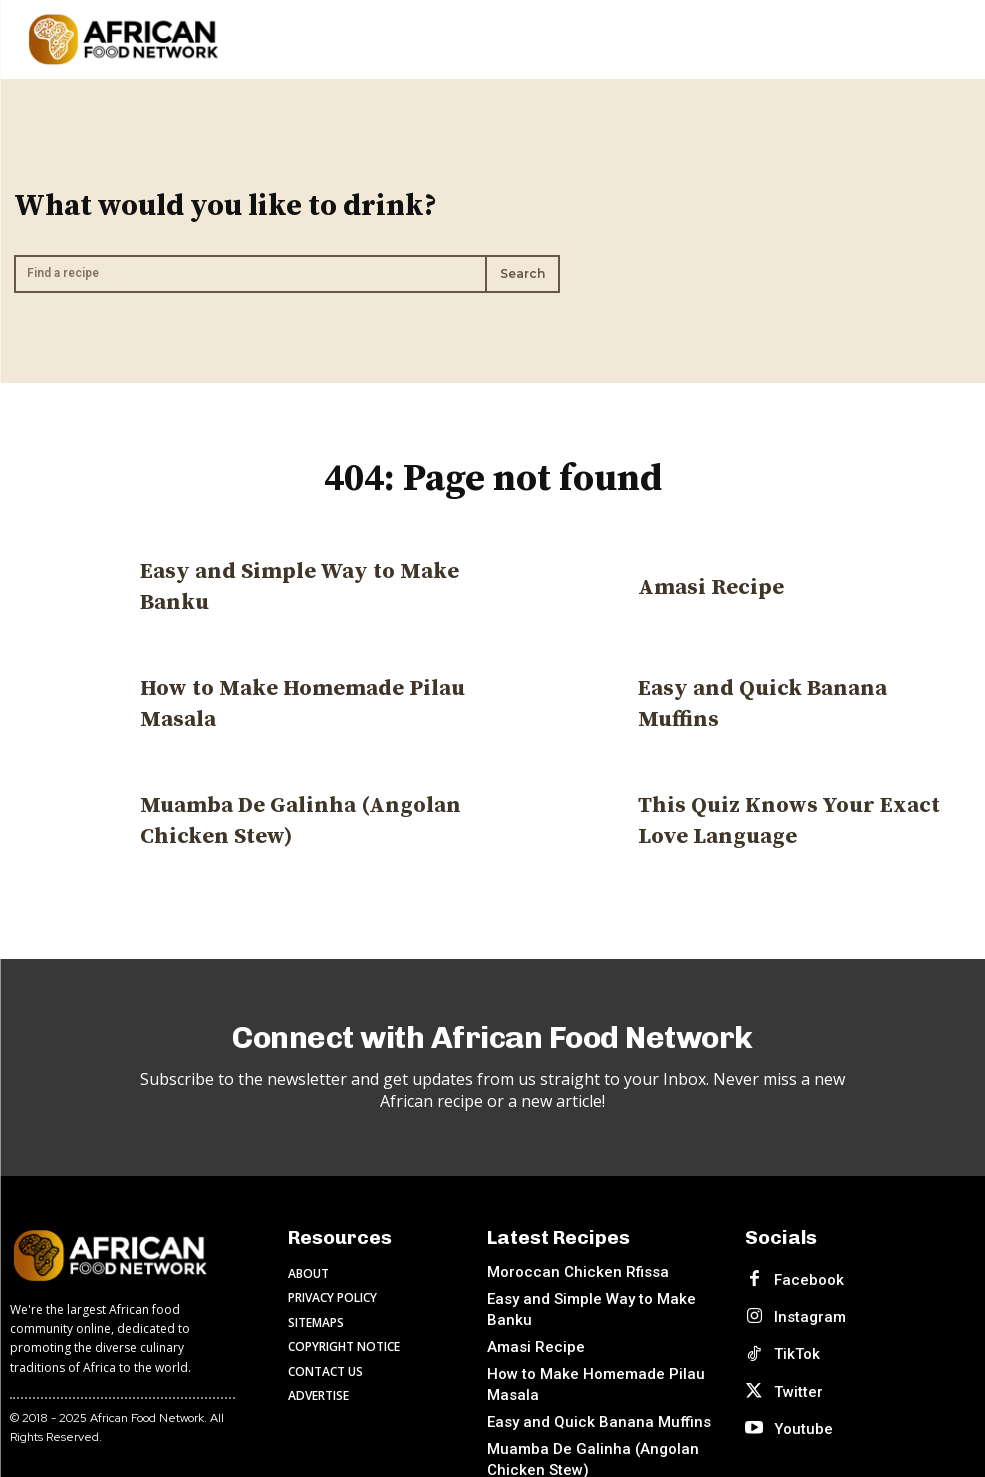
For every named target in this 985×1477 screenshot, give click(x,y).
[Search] (522, 269)
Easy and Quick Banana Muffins (787, 695)
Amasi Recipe (704, 579)
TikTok (786, 1314)
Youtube (792, 1366)
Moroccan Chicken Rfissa (563, 1260)
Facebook (798, 1262)
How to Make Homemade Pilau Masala (601, 1339)
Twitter (787, 1340)
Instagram (799, 1288)
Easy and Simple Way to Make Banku (593, 1287)
